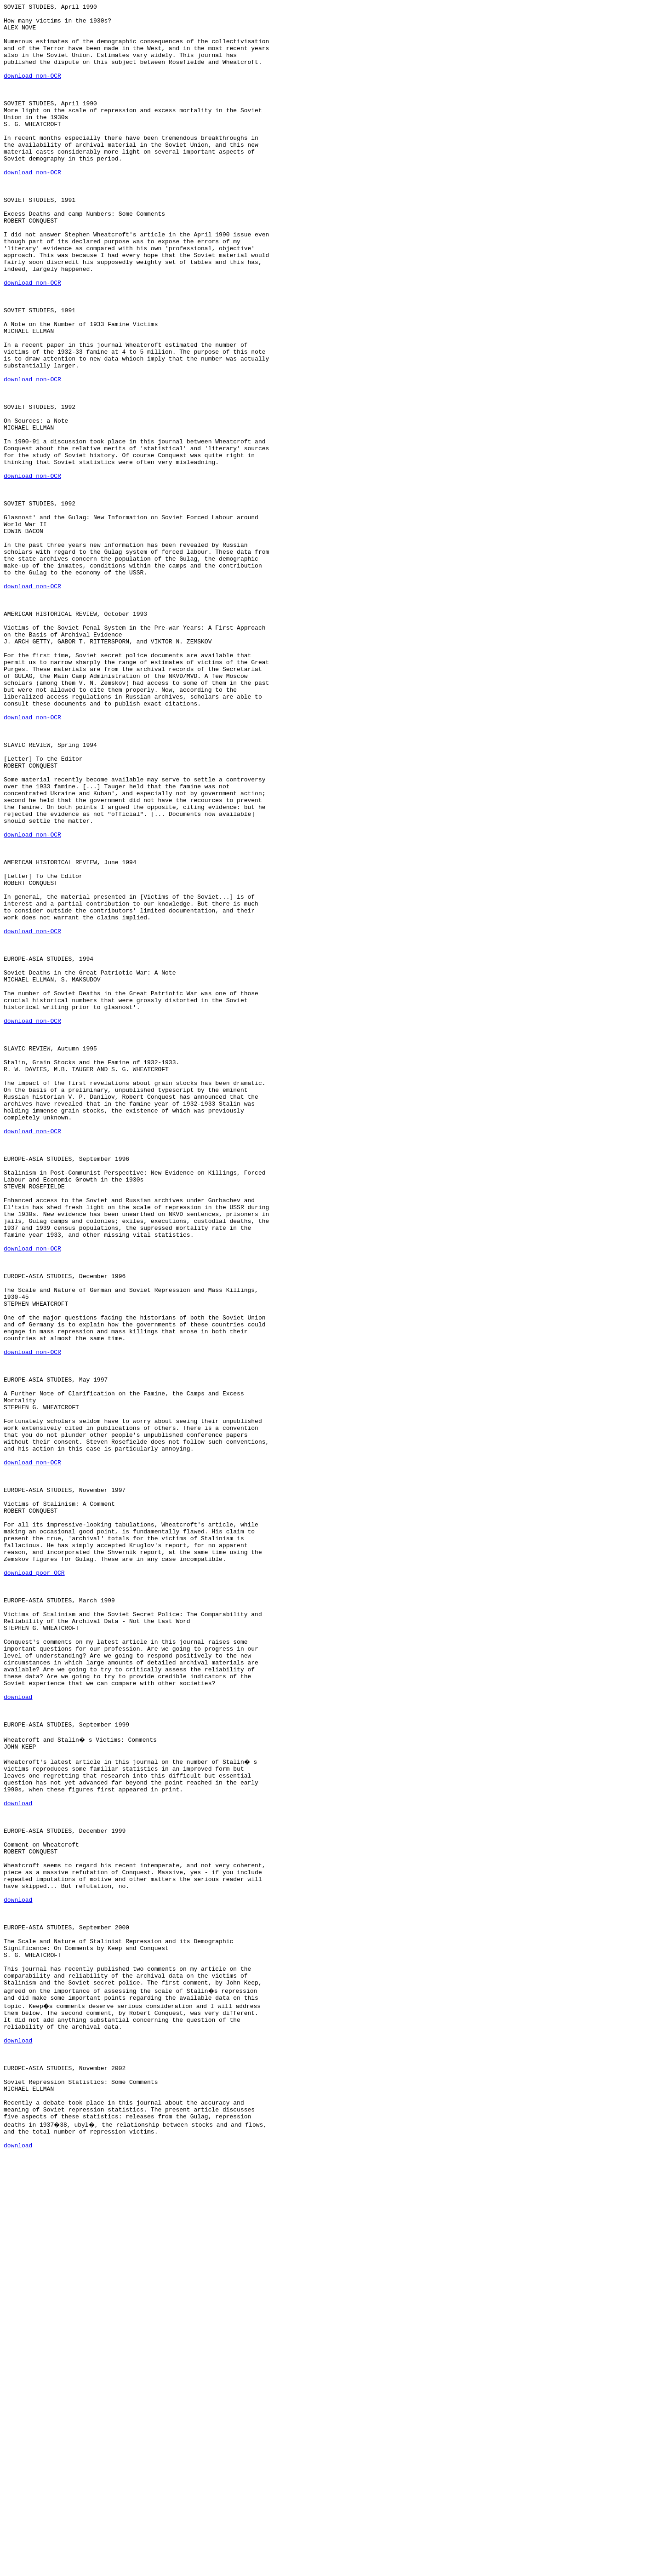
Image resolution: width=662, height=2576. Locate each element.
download (18, 2036)
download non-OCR (32, 90)
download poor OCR (34, 1887)
